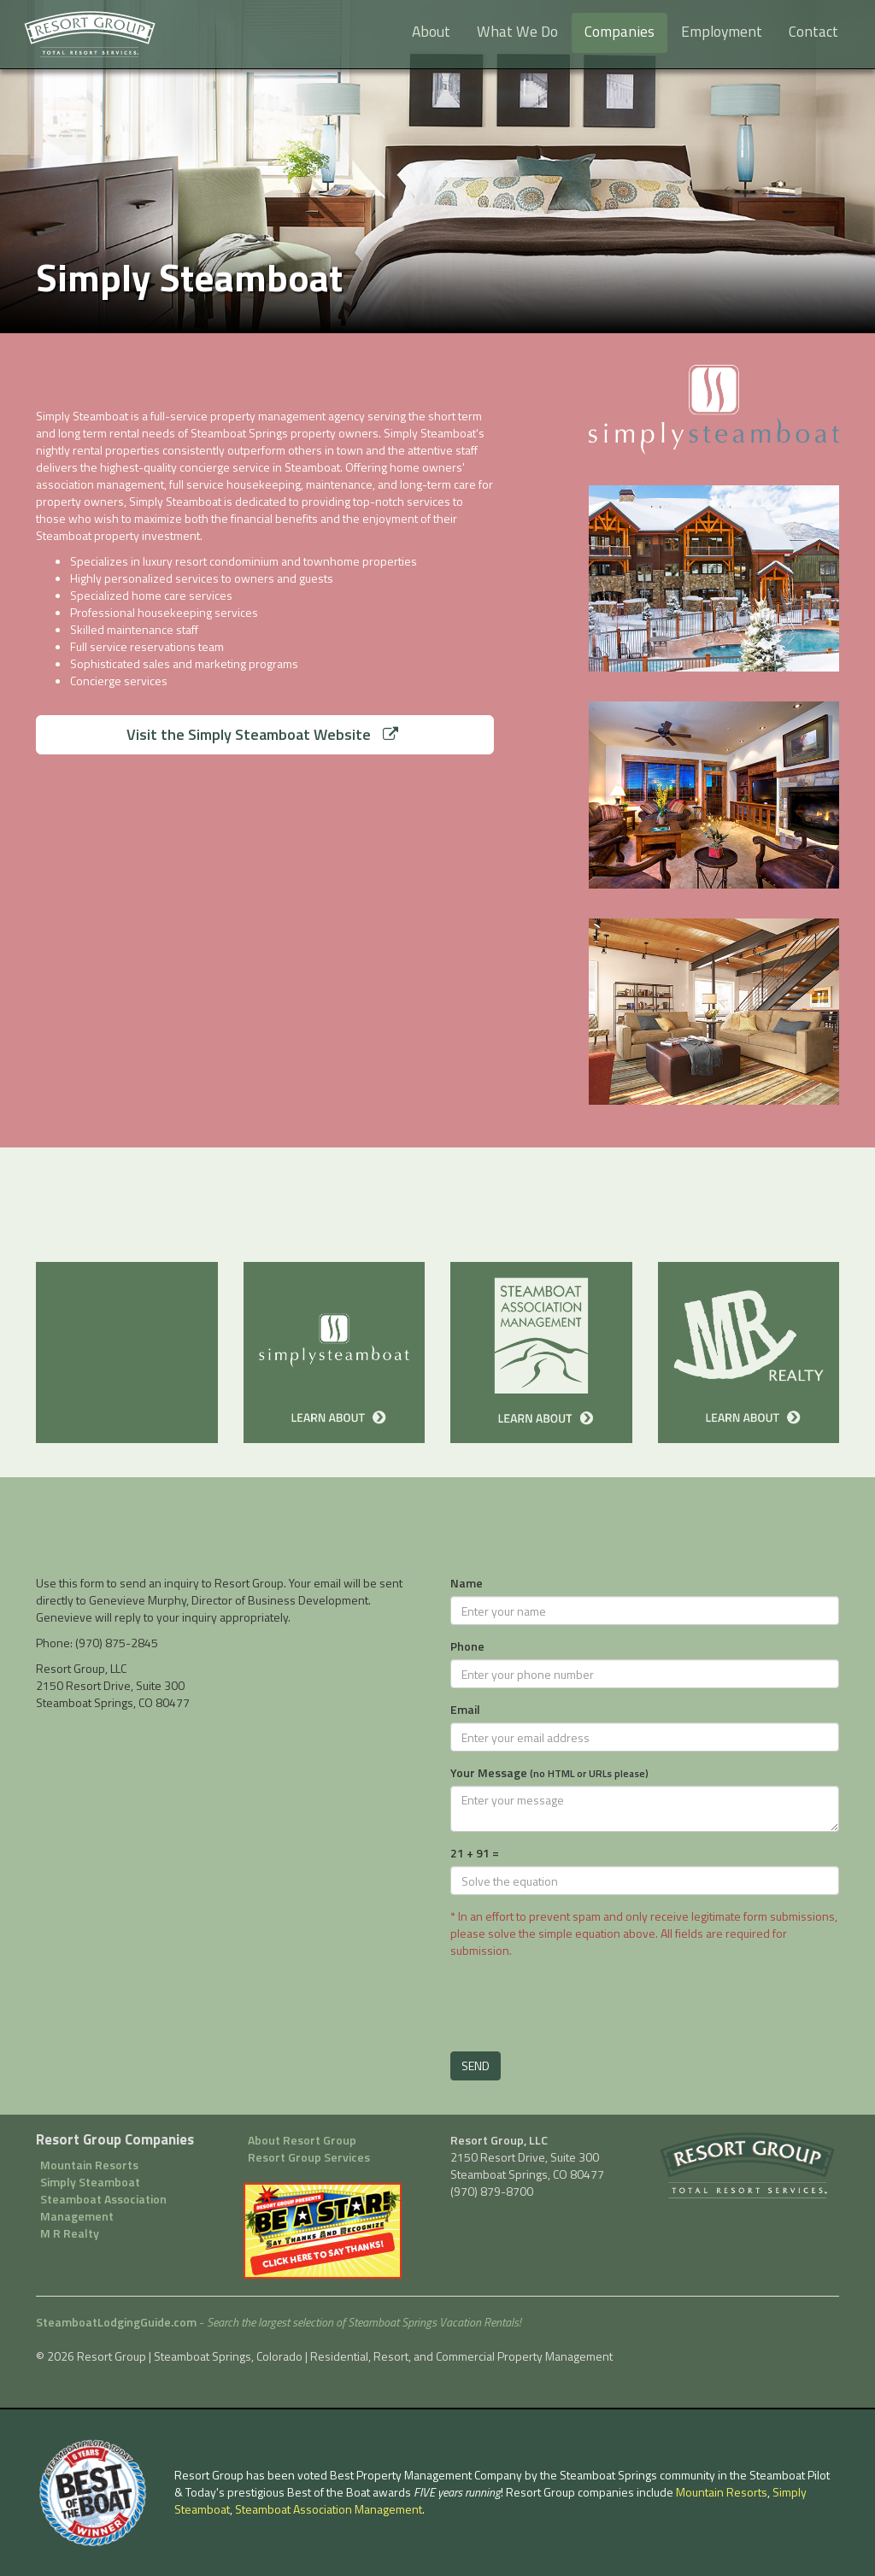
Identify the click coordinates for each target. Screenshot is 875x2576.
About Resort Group (302, 2140)
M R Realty (69, 2233)
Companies (619, 31)
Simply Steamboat (90, 2182)
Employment (721, 31)
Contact (813, 31)
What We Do (517, 31)
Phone (467, 1646)
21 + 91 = (474, 1853)
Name (466, 1583)
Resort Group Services (309, 2157)
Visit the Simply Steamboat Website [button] (262, 734)
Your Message (549, 1772)
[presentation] (580, 2001)
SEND (475, 2065)
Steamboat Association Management (103, 2208)
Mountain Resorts (89, 2165)
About (431, 31)
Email (465, 1709)
